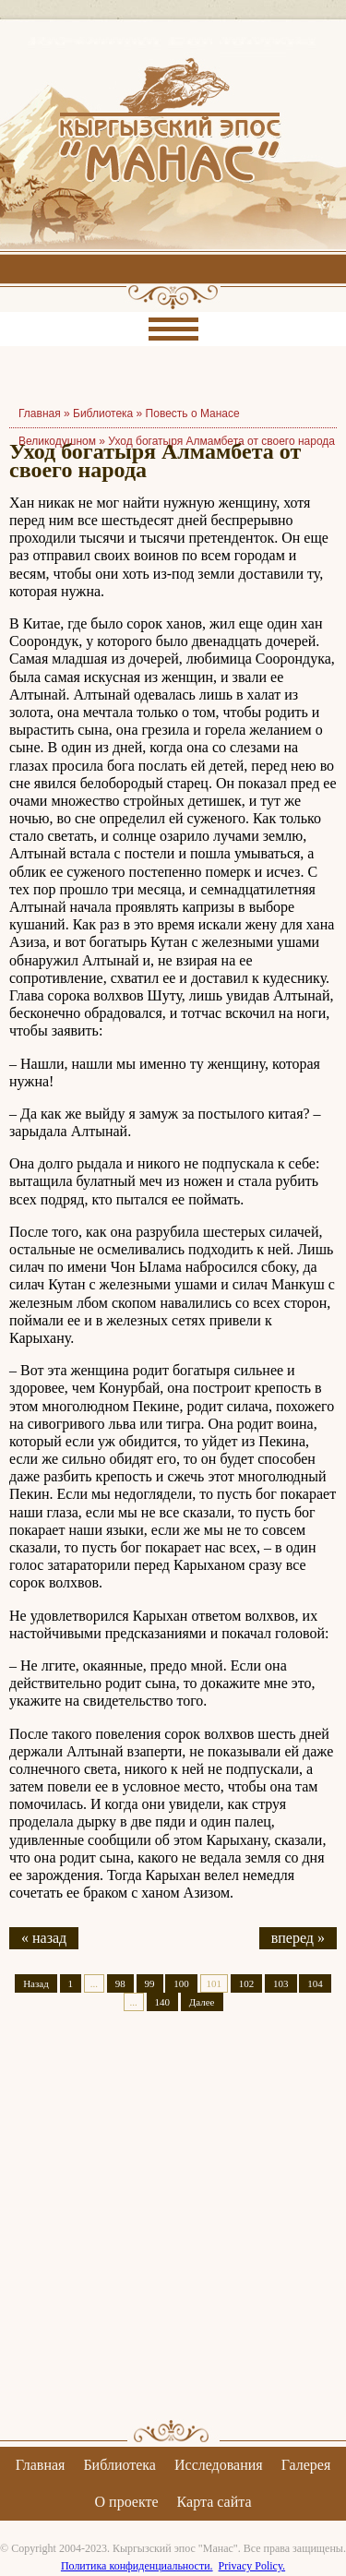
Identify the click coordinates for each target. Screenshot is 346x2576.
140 (163, 2001)
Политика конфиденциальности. (137, 2565)
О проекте (127, 2502)
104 (315, 1983)
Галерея (306, 2465)
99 (150, 1983)
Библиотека (103, 413)
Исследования (218, 2465)
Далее (202, 2001)
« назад (43, 1938)
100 (181, 1983)
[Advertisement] (173, 2231)
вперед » (298, 1938)
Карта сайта (214, 2502)
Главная (41, 2465)
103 (281, 1983)
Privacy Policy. (252, 2565)
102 (247, 1983)
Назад (36, 1983)
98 (120, 1983)
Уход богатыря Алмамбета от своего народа (221, 441)
